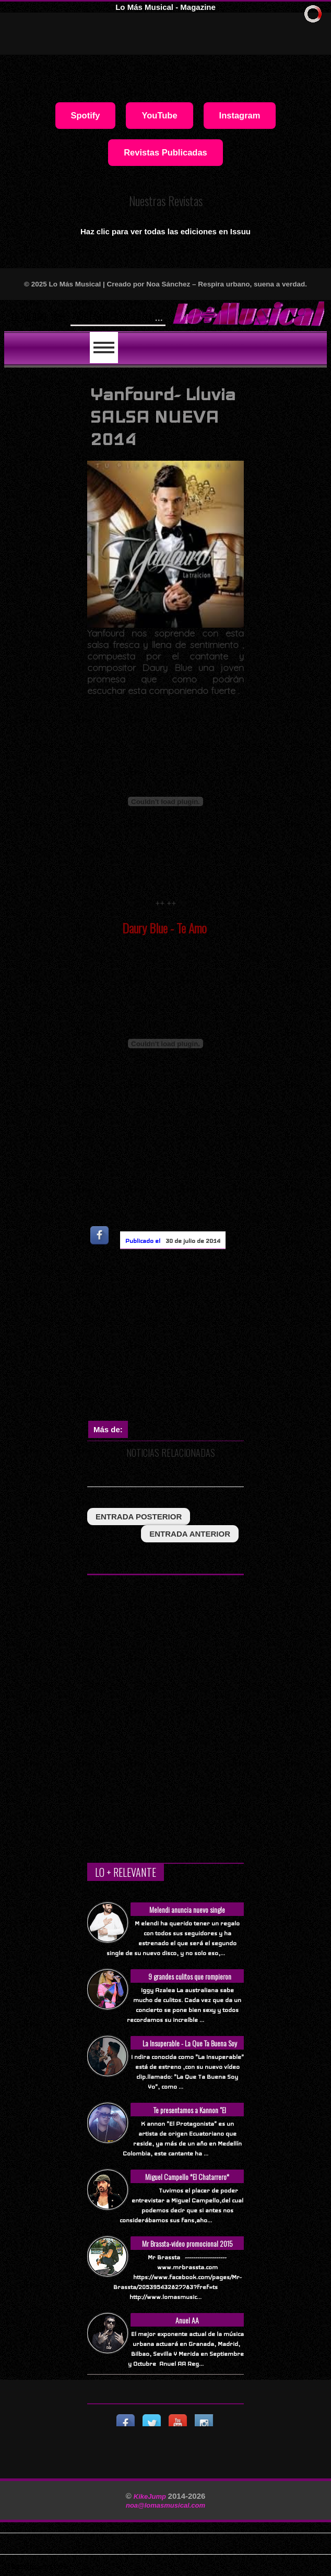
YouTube (159, 115)
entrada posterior (139, 1516)
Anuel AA (187, 2320)
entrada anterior (189, 1533)
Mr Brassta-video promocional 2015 (187, 2243)
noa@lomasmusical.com (165, 2505)
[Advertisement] (209, 1337)
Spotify (85, 115)
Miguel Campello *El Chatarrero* (187, 2176)
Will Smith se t (106, 316)
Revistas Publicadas (165, 152)
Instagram (240, 115)
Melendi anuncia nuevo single (187, 1909)
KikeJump (151, 2496)
